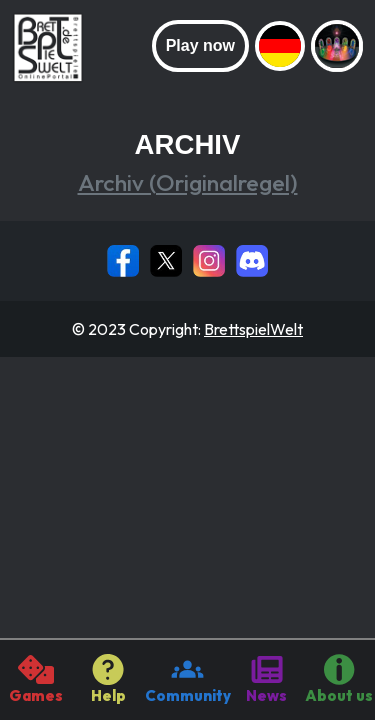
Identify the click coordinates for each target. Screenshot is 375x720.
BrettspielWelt (253, 329)
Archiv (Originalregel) (188, 182)
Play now (200, 45)
